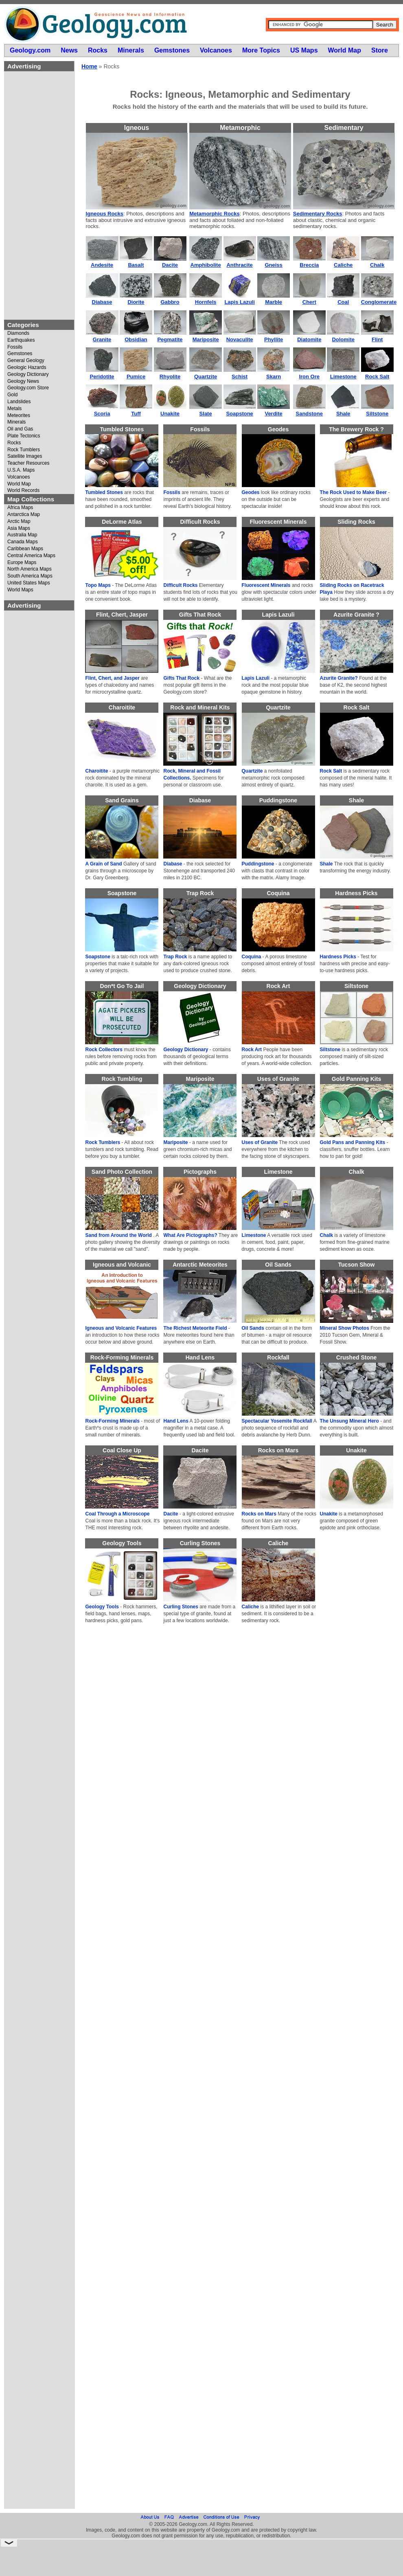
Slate (205, 414)
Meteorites (18, 415)
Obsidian (136, 339)
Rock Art (252, 1049)
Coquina (251, 957)
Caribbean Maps (25, 548)
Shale (343, 414)
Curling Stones (180, 1607)
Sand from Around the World (118, 1235)
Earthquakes (21, 340)
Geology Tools (101, 1607)
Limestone (343, 376)
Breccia (309, 265)
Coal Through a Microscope (117, 1514)
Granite (102, 339)
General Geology (25, 360)
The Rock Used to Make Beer (353, 492)
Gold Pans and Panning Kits (352, 1142)
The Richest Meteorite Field (195, 1328)
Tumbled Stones (104, 492)
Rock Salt (377, 376)
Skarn (273, 376)
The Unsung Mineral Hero (349, 1421)
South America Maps (30, 576)
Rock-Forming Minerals (112, 1421)
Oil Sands (253, 1328)
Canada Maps (22, 542)
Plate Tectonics (23, 436)
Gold (12, 394)
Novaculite (239, 339)
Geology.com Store (28, 388)
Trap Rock (175, 957)
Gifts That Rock (181, 678)
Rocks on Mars (259, 1514)
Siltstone (377, 414)
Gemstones (19, 353)
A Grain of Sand (103, 864)
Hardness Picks (338, 957)
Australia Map (22, 535)
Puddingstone (258, 864)
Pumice (136, 376)
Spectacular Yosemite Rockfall (277, 1421)
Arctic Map (19, 521)
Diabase (102, 302)
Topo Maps (97, 585)
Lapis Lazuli (239, 302)
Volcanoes (18, 477)
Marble (273, 302)
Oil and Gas (20, 429)
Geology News (23, 381)
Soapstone (239, 414)
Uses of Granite (260, 1142)
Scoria (102, 414)
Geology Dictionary (27, 374)
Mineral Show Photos (344, 1328)
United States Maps (28, 583)
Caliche (343, 265)
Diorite (135, 302)
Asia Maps (18, 528)
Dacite (170, 265)
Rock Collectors (103, 1049)
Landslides (19, 401)
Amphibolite (206, 265)
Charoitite (96, 771)
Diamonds (18, 333)
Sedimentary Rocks (317, 214)
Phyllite (273, 339)
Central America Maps (31, 555)
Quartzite (205, 376)
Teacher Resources (28, 463)
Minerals (16, 422)
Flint (377, 339)
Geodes (251, 492)
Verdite (273, 414)
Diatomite (309, 339)
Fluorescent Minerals (266, 585)
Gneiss (273, 265)
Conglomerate (378, 302)
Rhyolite (170, 376)
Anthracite (239, 265)
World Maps (20, 590)
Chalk (377, 265)
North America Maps (29, 569)
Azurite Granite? (339, 678)
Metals (14, 408)
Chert (309, 302)
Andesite (102, 265)
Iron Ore (309, 376)
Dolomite (343, 339)
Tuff (136, 414)
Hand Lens (175, 1421)
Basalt (136, 265)
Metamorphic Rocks (214, 214)
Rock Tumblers (23, 449)
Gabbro (169, 302)
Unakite (170, 414)
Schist (239, 376)
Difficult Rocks (180, 585)
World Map (19, 484)
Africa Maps (20, 507)
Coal (343, 302)
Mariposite (206, 339)
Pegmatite (169, 339)
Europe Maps (21, 562)
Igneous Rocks (104, 214)
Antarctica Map (23, 514)
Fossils (14, 347)
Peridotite (102, 376)
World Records (23, 490)
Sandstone (309, 414)
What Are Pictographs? (190, 1235)
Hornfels (206, 302)
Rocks (14, 443)
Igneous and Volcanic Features (121, 1328)
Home (89, 66)
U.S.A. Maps (21, 470)
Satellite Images (24, 456)
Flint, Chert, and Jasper (112, 678)
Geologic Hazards (26, 367)
